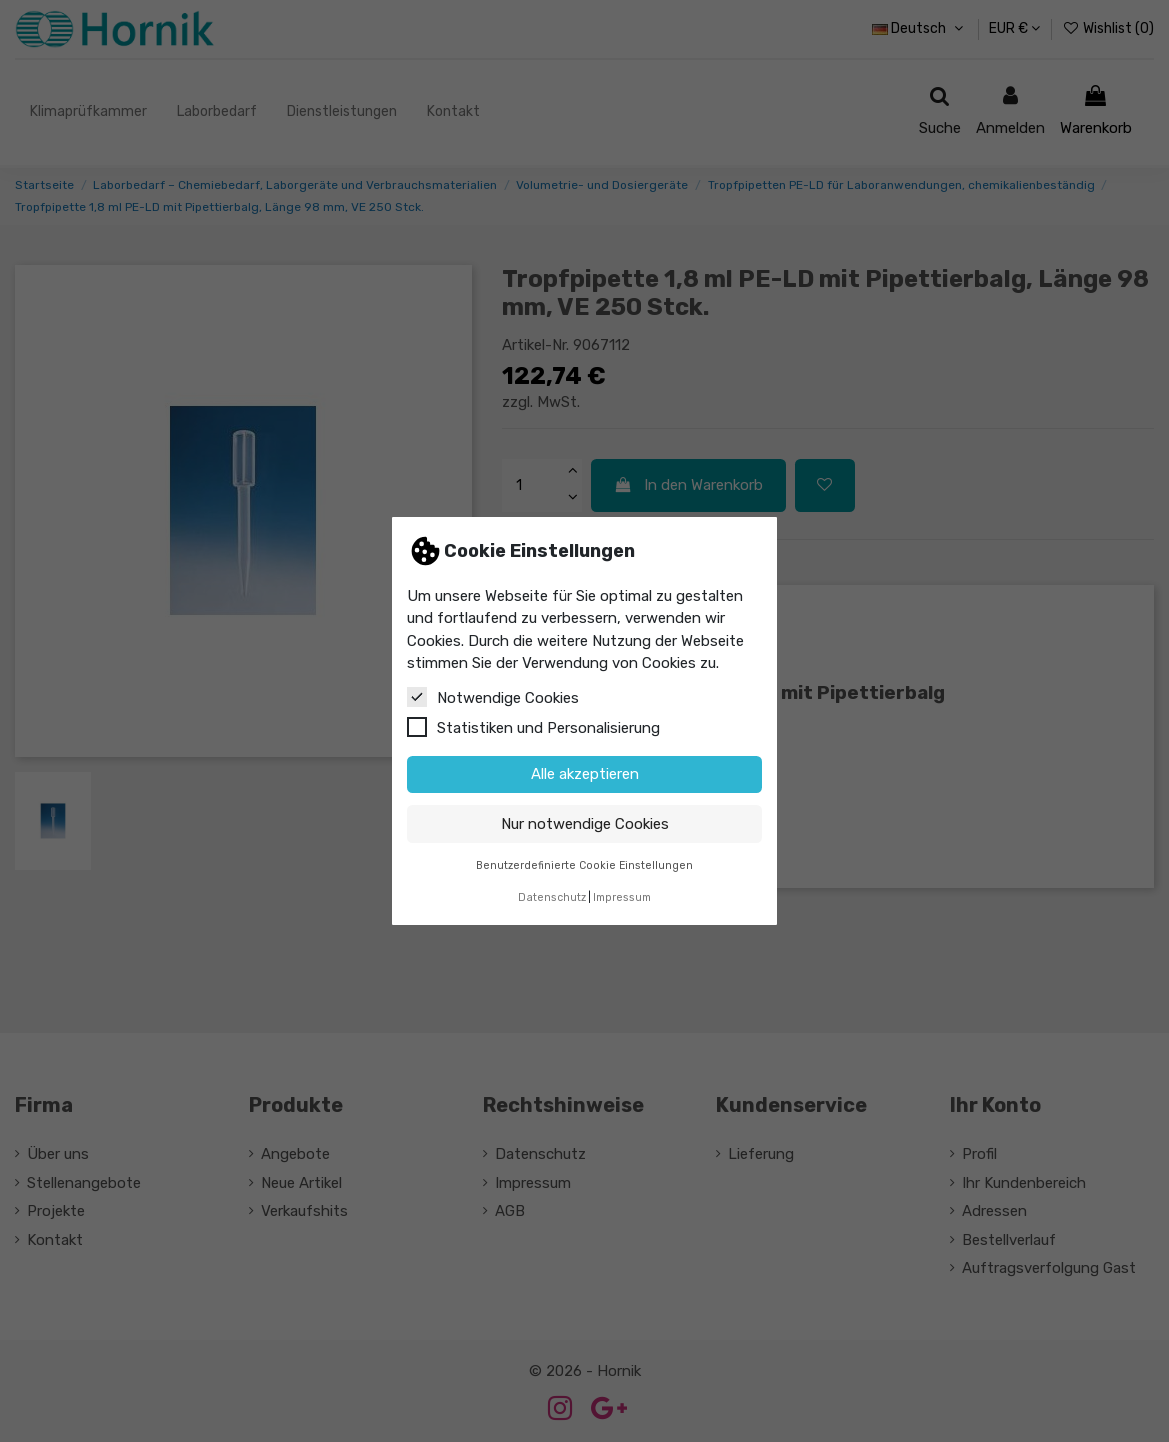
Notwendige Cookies (493, 697)
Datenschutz (552, 897)
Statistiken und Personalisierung (533, 727)
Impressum (622, 897)
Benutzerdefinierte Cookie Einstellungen (584, 865)
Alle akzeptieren (585, 774)
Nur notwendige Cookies (585, 824)
